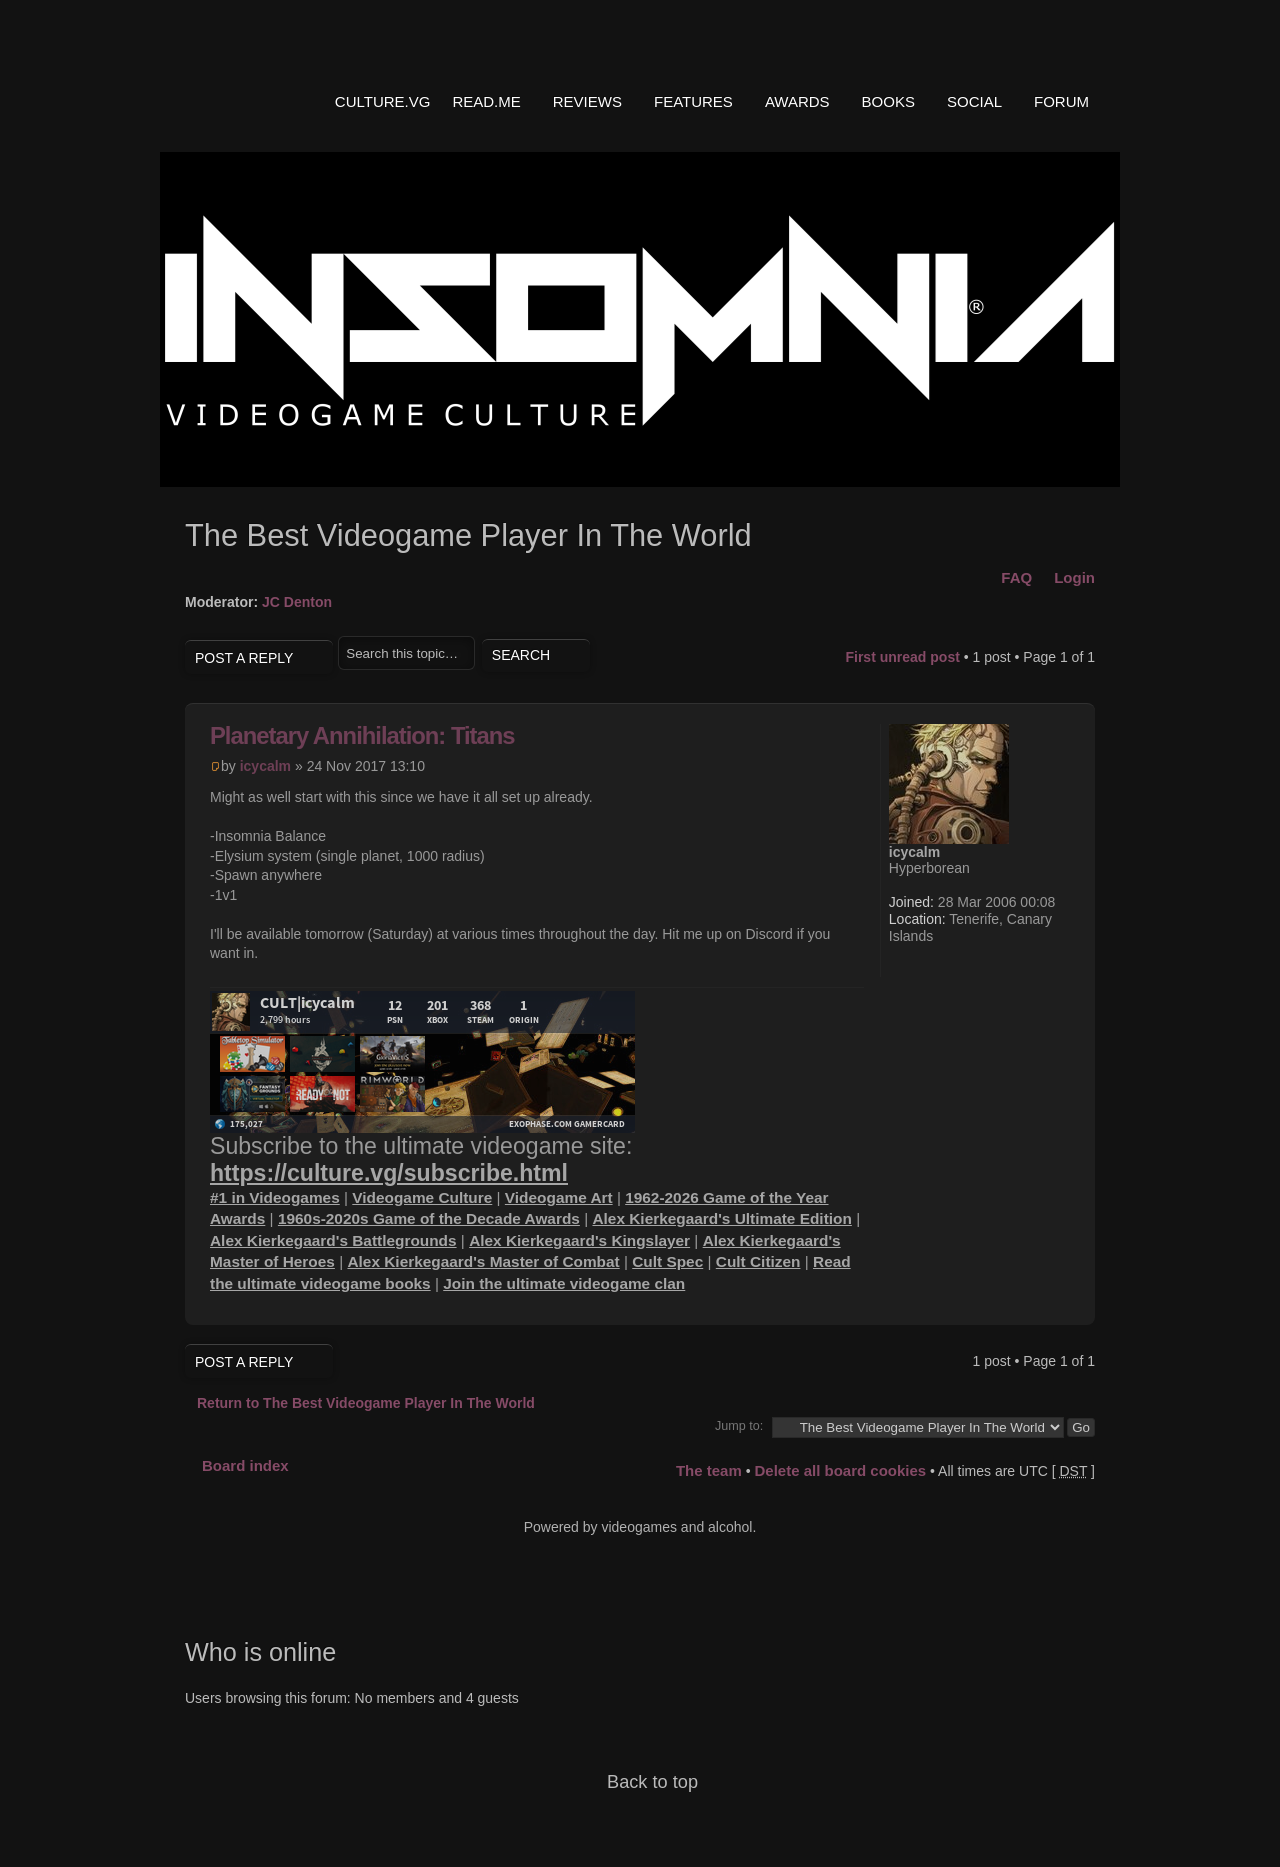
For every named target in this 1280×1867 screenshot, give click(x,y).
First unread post (902, 657)
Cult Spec (667, 1261)
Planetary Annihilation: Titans (362, 735)
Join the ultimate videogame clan (564, 1283)
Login (1074, 577)
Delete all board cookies (840, 1470)
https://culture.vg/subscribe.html (389, 1173)
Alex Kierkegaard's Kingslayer (579, 1240)
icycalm (265, 766)
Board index (245, 1465)
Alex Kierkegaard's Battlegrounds (333, 1240)
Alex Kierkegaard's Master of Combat (483, 1261)
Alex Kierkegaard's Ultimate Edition (721, 1218)
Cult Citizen (758, 1261)
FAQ (1016, 577)
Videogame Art (559, 1197)
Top (1064, 1300)
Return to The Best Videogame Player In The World (366, 1403)
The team (709, 1470)
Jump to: (739, 1426)
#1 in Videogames (275, 1197)
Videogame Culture (422, 1197)
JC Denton (297, 602)
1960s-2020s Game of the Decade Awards (429, 1218)
